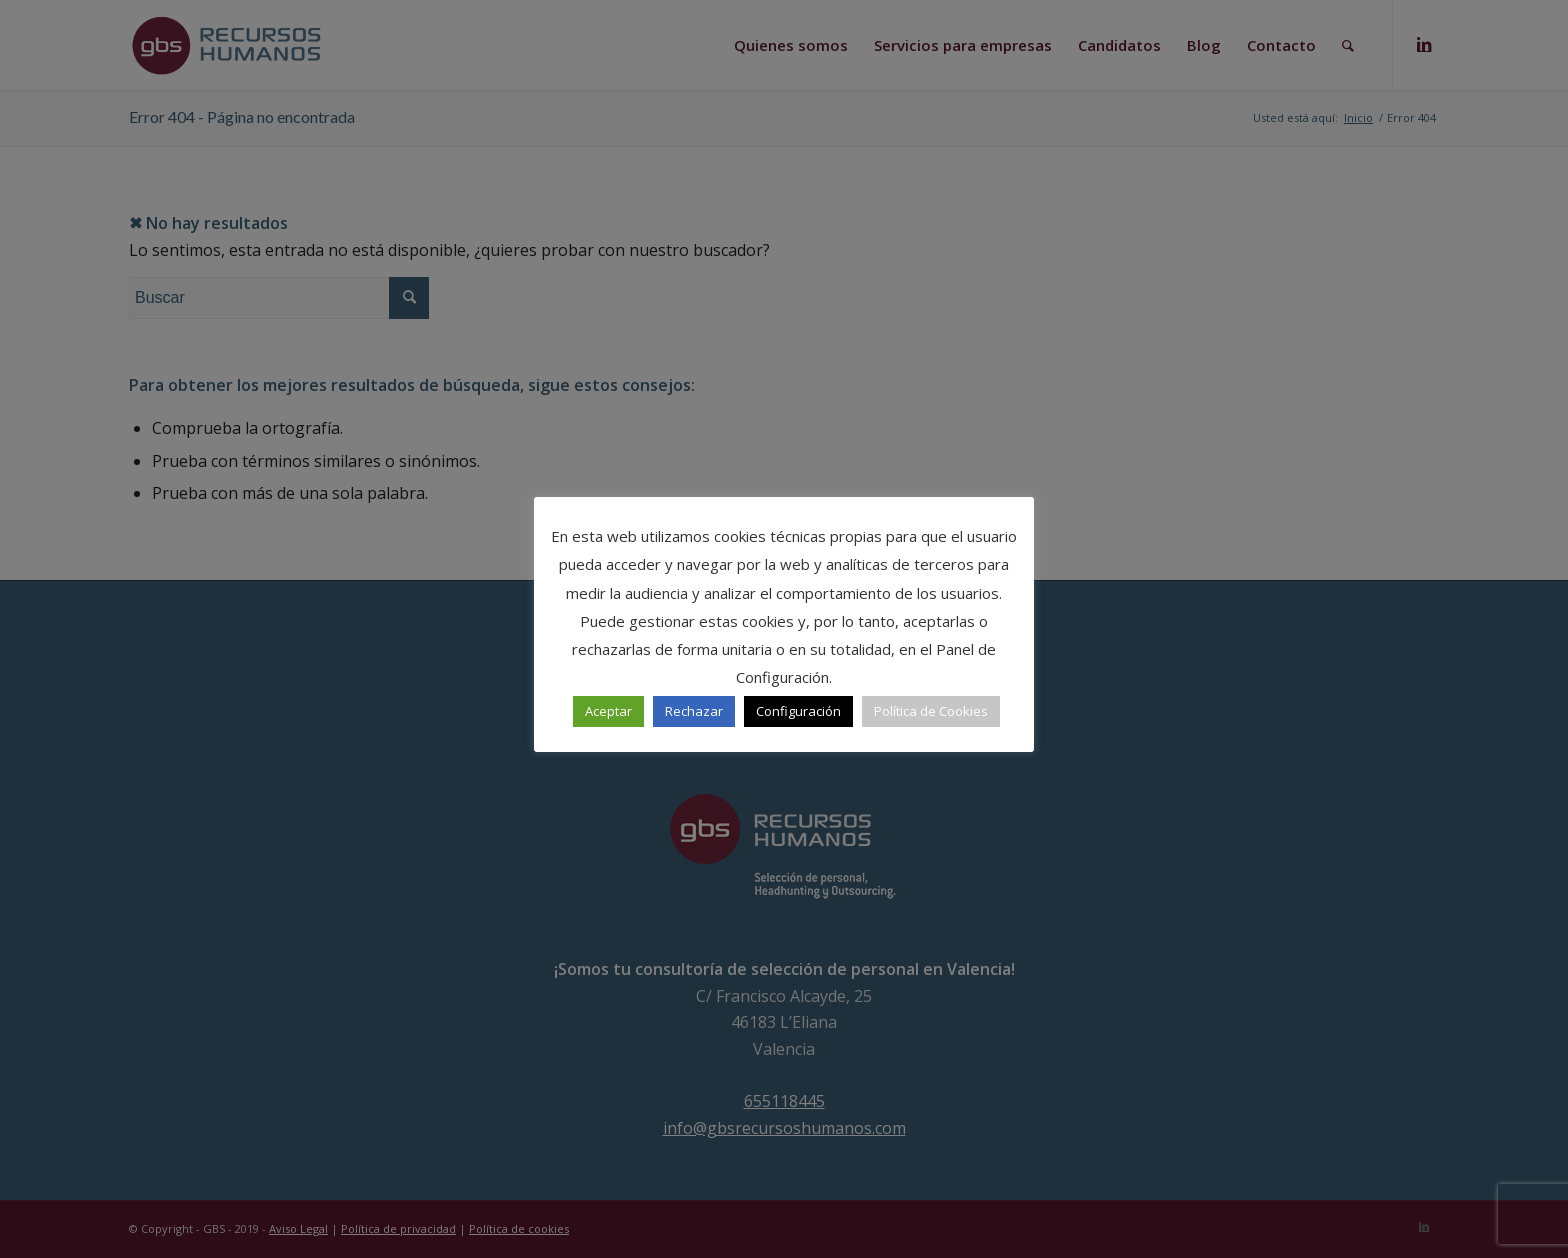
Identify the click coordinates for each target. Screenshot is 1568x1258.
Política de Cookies (931, 711)
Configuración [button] (798, 711)
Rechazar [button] (694, 711)
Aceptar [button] (608, 711)
